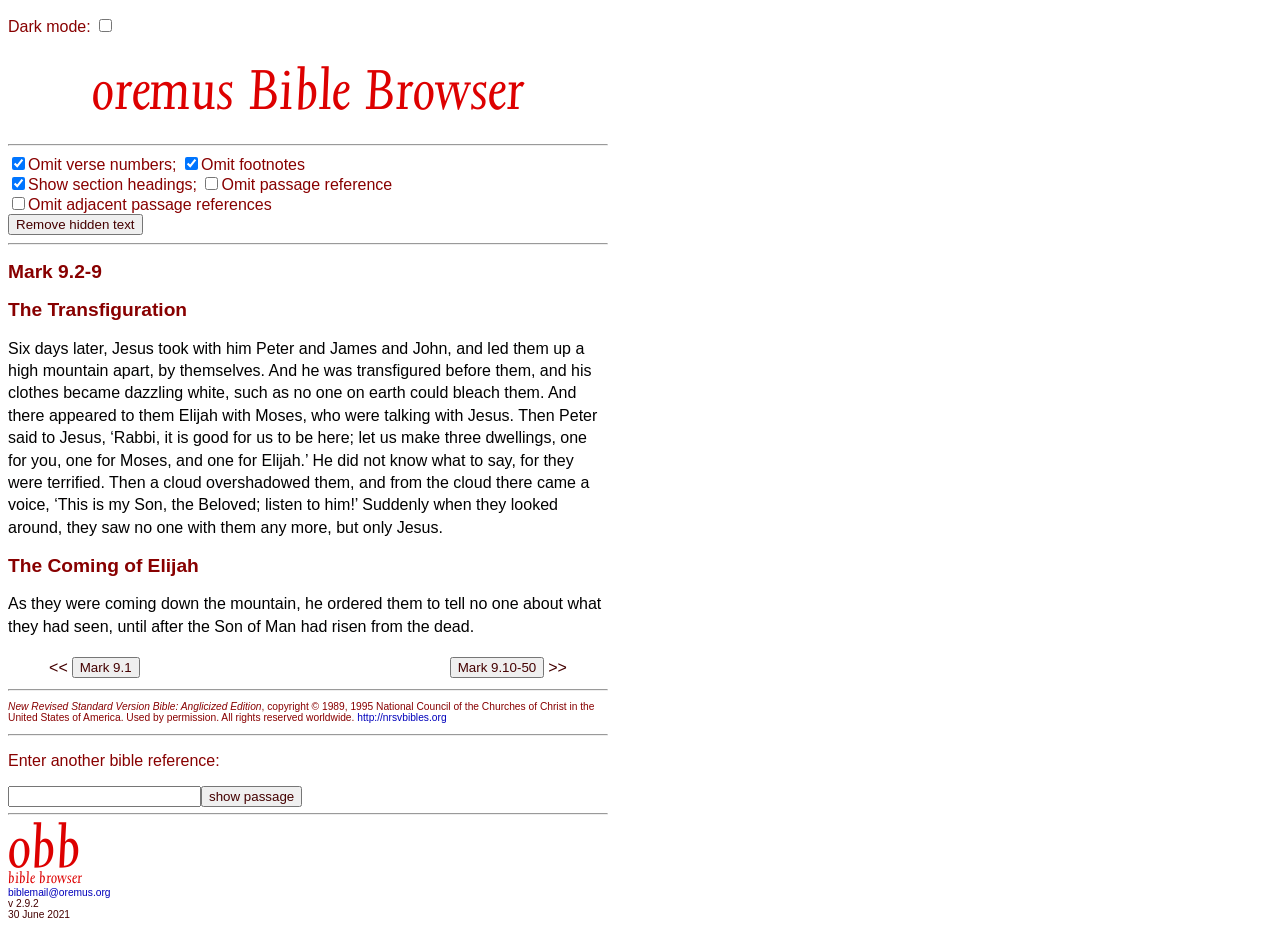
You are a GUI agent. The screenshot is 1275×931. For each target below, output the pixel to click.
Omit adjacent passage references (150, 204)
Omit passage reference (306, 184)
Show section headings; (112, 184)
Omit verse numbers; (102, 164)
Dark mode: (49, 26)
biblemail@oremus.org (59, 892)
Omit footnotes (253, 164)
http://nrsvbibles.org (401, 717)
